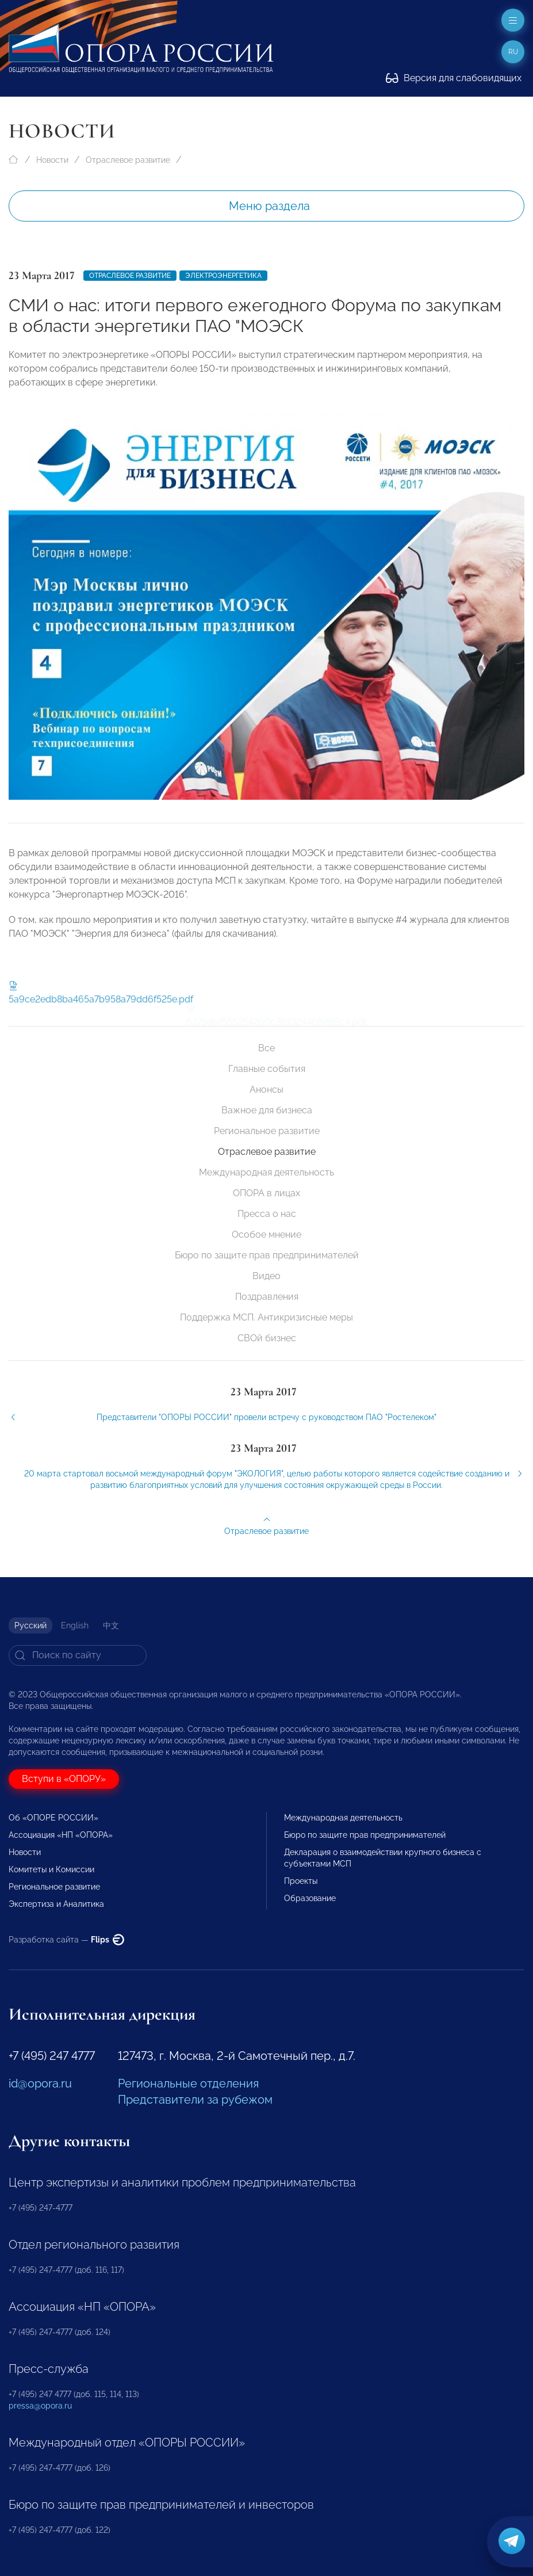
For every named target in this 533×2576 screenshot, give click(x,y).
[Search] (78, 1655)
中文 (111, 1625)
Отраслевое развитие (128, 160)
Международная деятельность (266, 1172)
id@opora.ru (40, 2083)
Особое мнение (266, 1234)
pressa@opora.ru (40, 2405)
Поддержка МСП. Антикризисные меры (266, 1317)
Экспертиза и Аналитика (56, 1904)
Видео (266, 1275)
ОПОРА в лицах (266, 1193)
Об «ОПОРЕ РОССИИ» (53, 1817)
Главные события (266, 1068)
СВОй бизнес (266, 1338)
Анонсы (266, 1089)
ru (513, 52)
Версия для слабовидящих (454, 77)
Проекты (300, 1881)
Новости (52, 160)
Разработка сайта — (66, 1939)
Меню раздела (269, 206)
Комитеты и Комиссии (51, 1869)
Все (266, 1048)
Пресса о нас (266, 1213)
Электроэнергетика (223, 276)
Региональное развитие (267, 1130)
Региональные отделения (188, 2083)
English (75, 1625)
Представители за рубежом (195, 2099)
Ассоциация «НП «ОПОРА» (61, 1835)
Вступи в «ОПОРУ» (64, 1778)
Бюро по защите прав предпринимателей (267, 1255)
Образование (310, 1898)
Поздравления (266, 1296)
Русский (30, 1625)
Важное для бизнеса (266, 1110)
